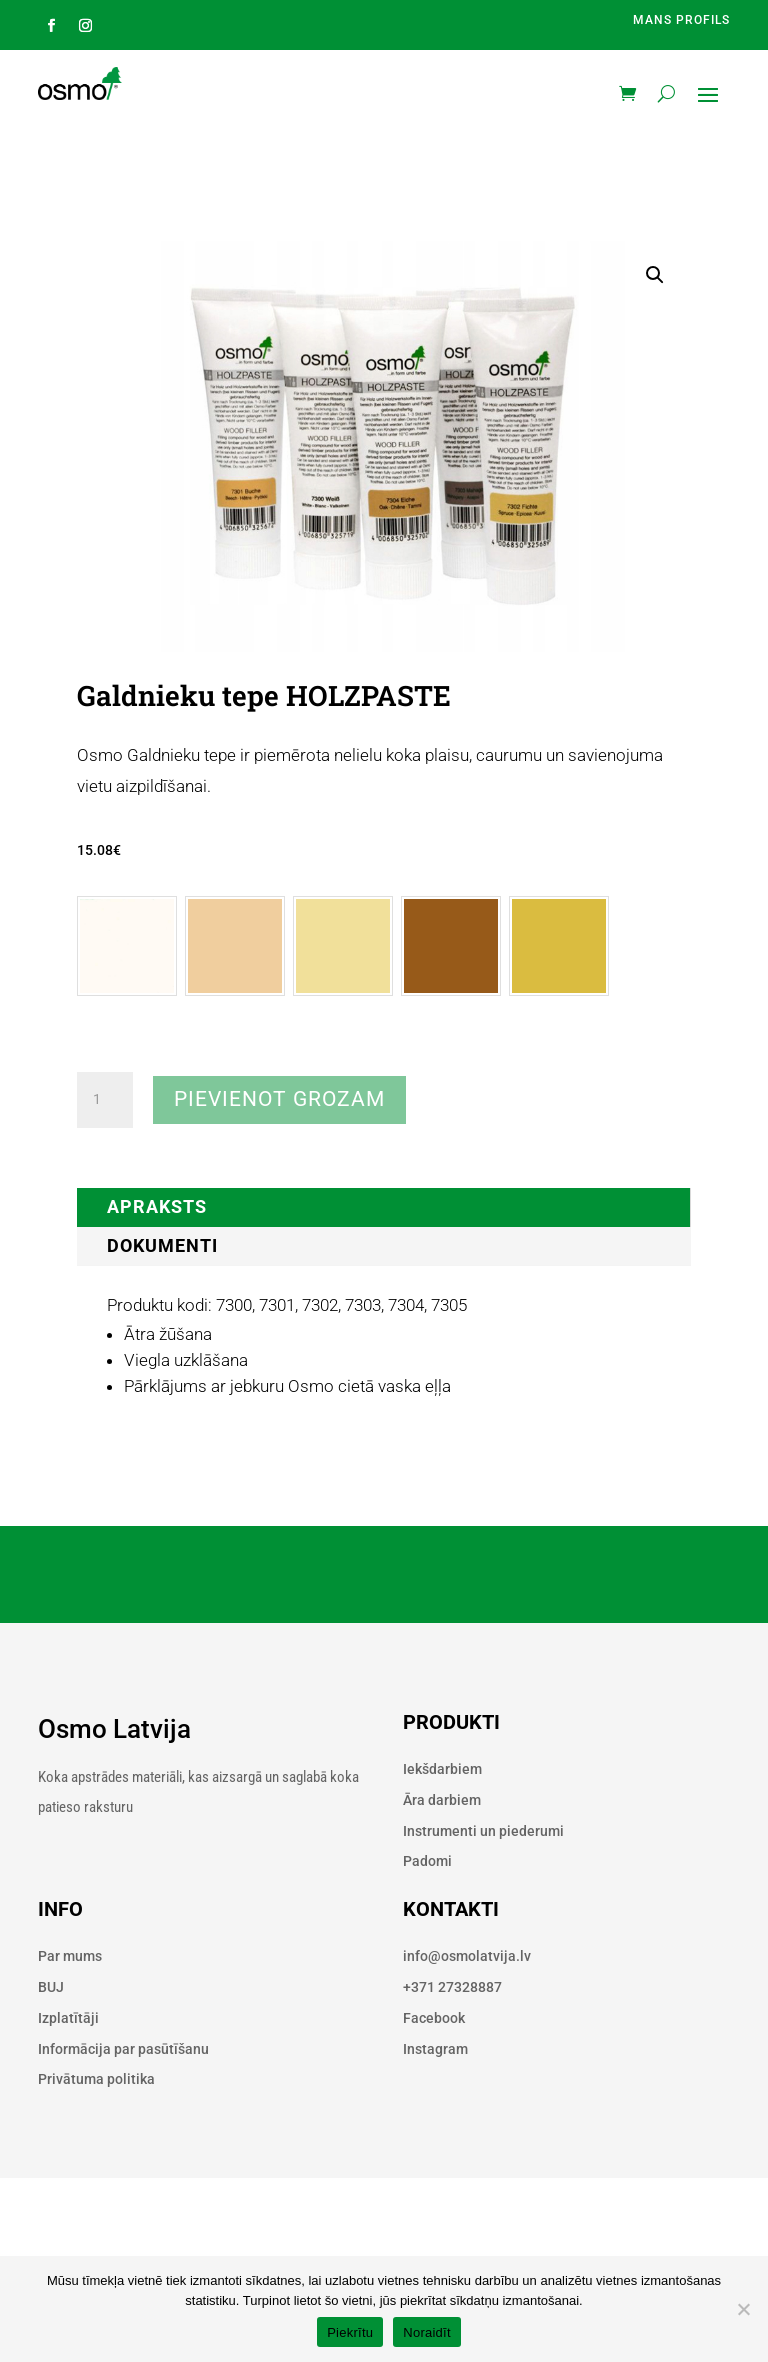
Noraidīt (427, 2332)
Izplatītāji (68, 2018)
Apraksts (157, 1206)
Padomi (427, 1861)
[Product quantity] (105, 1100)
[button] (655, 275)
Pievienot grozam (279, 1099)
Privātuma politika (96, 2079)
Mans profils (681, 20)
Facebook (434, 2018)
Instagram (435, 2049)
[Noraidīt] (743, 2309)
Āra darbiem (442, 1800)
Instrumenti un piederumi (483, 1831)
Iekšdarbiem (442, 1769)
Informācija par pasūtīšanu (123, 2049)
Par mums (70, 1956)
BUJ (51, 1987)
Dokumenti (162, 1245)
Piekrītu (350, 2332)
